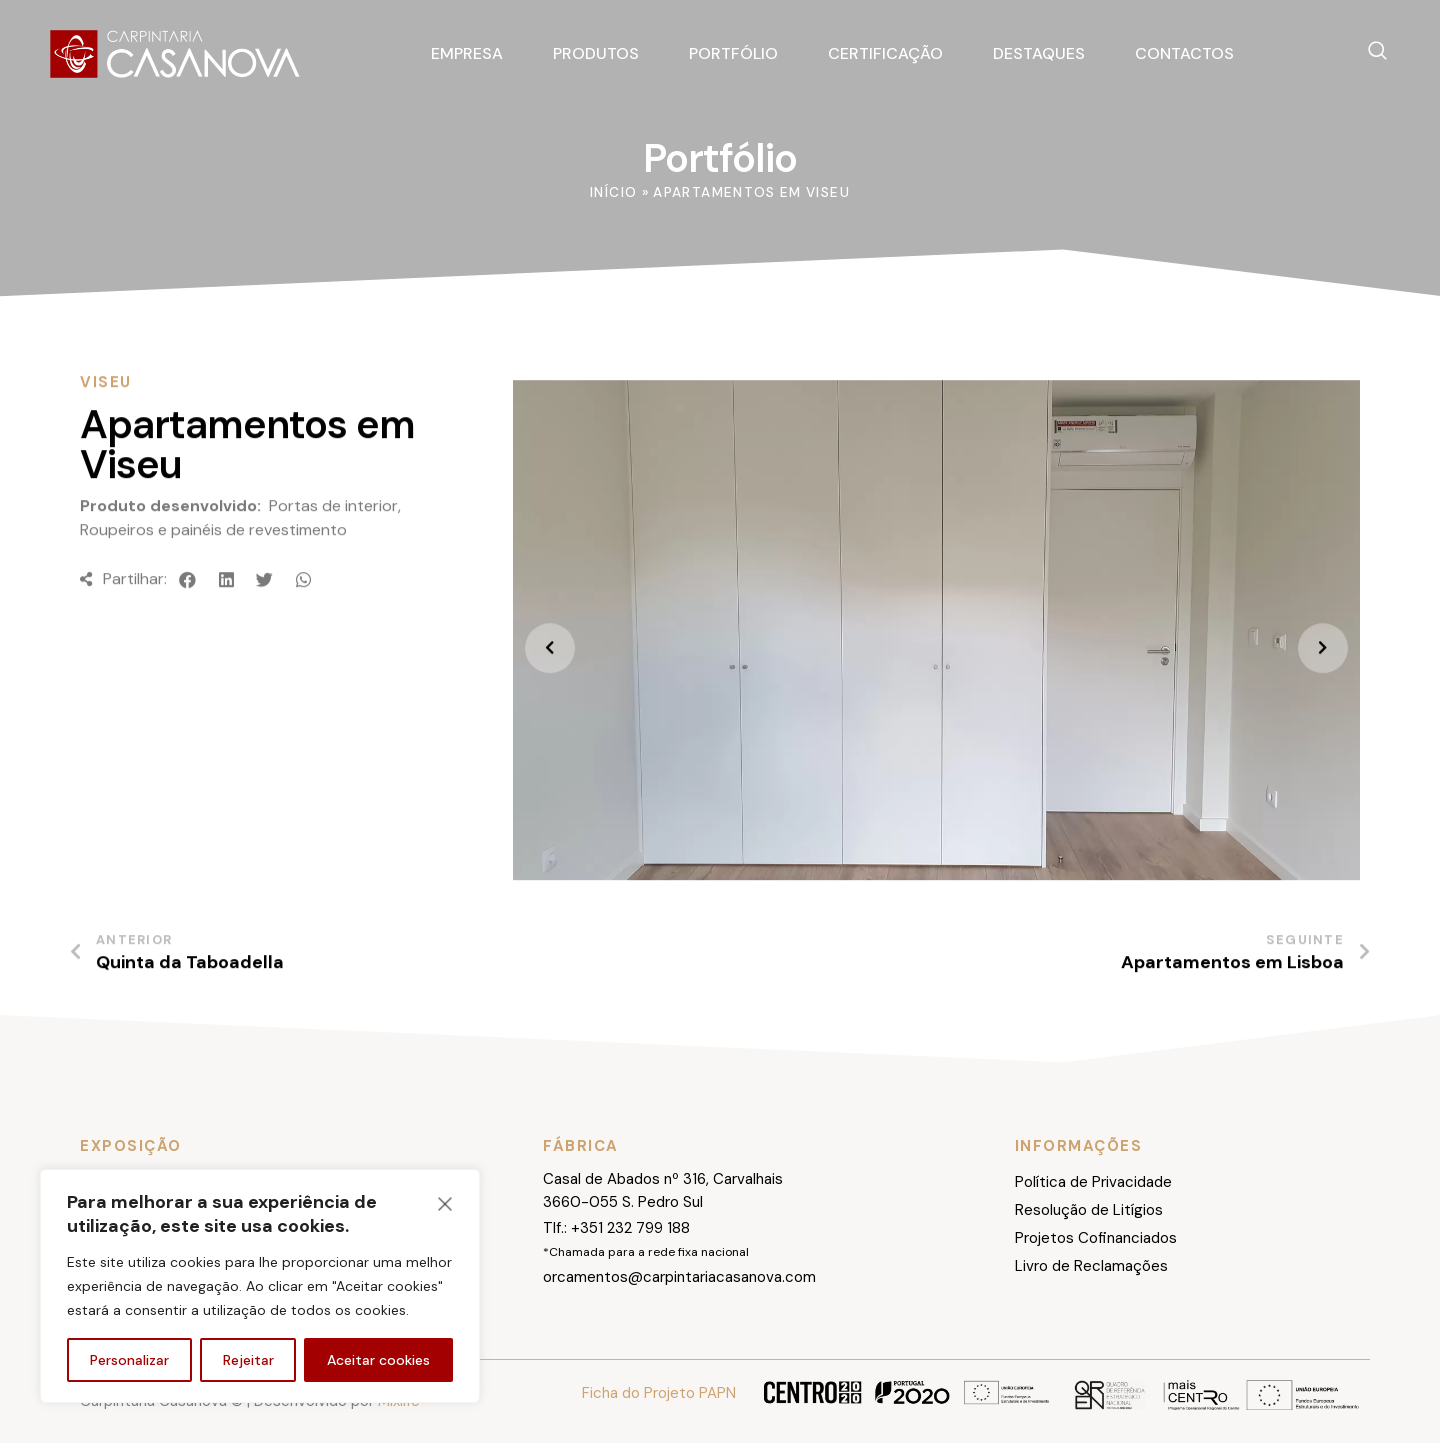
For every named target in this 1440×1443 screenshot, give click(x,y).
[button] (189, 627)
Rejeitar (248, 1360)
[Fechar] (445, 1204)
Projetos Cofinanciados (1096, 1238)
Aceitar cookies (378, 1360)
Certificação (885, 53)
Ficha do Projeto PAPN (659, 1393)
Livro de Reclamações (1091, 1266)
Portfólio (733, 53)
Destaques (1039, 53)
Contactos (1184, 53)
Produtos (596, 53)
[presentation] (550, 696)
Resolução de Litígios (1089, 1210)
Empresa (467, 53)
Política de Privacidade (1093, 1182)
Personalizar (129, 1360)
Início (613, 192)
